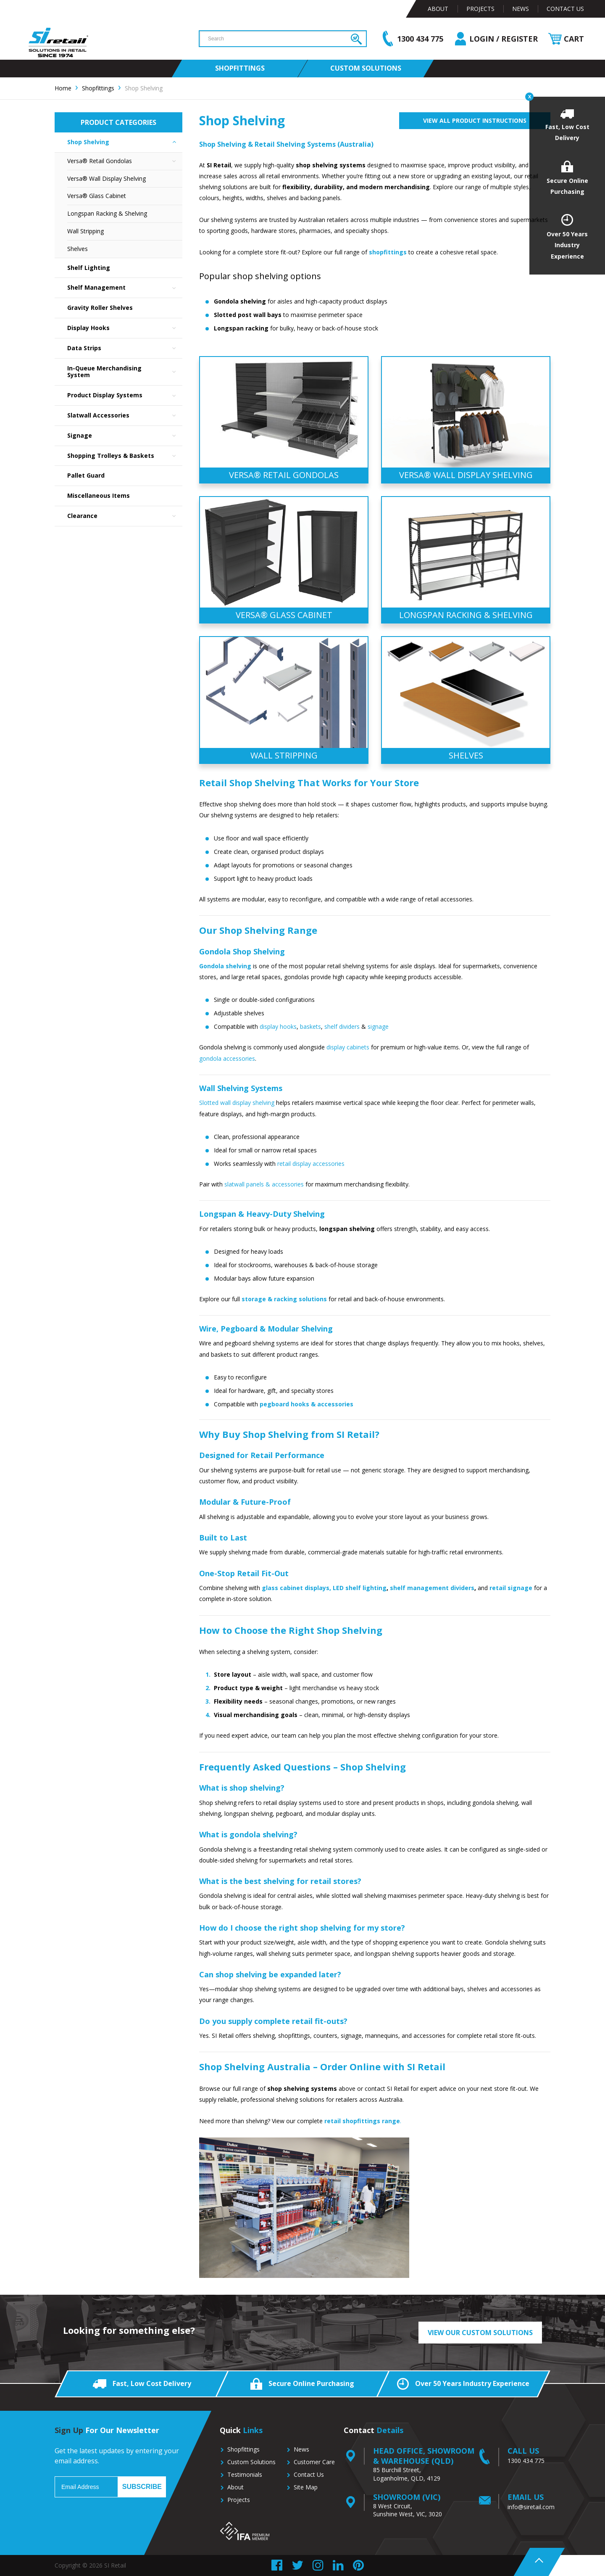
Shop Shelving (124, 142)
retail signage (510, 1588)
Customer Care (314, 2462)
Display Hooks (124, 328)
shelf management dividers (432, 1588)
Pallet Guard (86, 475)
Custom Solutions (251, 2462)
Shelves (77, 249)
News (520, 9)
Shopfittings (243, 2449)
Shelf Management (124, 288)
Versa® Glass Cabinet (96, 196)
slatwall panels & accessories (264, 1184)
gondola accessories (227, 1058)
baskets (310, 1026)
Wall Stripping (85, 231)
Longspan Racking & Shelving (107, 213)
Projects (480, 9)
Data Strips (124, 348)
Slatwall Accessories (124, 415)
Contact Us (565, 9)
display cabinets (347, 1047)
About (438, 9)
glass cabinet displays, (296, 1588)
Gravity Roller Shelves (100, 308)
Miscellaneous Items (98, 495)
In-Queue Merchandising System (124, 372)
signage (377, 1026)
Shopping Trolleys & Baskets (124, 456)
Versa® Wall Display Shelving (106, 178)
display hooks (278, 1026)
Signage (124, 436)
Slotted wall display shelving (236, 1103)
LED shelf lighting (360, 1588)
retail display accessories (311, 1164)
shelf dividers (342, 1026)
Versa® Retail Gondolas (124, 161)
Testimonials (244, 2474)
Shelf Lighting (88, 268)
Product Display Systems (124, 395)
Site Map (306, 2487)
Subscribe (142, 2486)
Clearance (124, 516)
